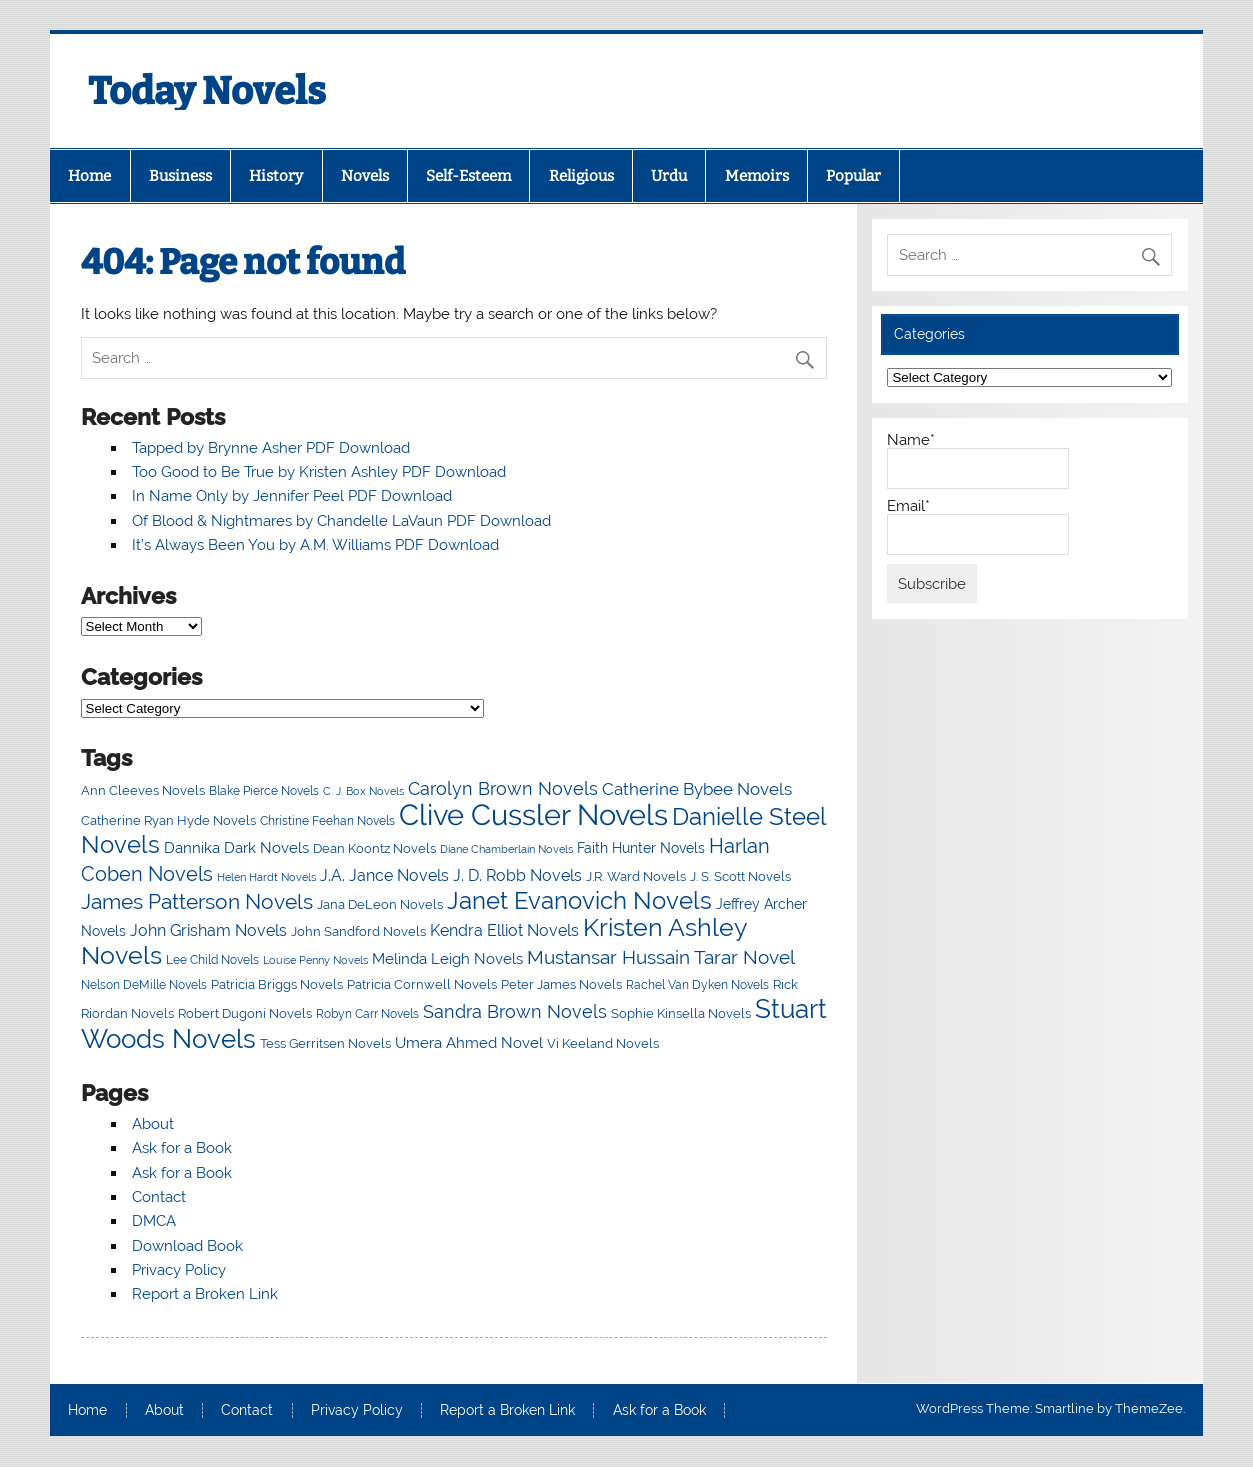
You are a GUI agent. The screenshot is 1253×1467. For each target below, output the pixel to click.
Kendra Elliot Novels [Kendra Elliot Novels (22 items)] (504, 930)
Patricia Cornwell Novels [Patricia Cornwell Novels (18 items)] (422, 984)
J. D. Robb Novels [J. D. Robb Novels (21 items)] (517, 875)
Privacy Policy (179, 1270)
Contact (159, 1197)
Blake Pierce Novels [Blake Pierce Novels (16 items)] (264, 791)
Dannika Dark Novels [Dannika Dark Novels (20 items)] (236, 847)
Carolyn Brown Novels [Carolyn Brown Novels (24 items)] (503, 788)
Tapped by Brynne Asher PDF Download (271, 448)
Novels (365, 176)
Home (89, 176)
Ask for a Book (182, 1148)
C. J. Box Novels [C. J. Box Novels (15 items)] (363, 791)
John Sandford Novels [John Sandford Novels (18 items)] (358, 931)
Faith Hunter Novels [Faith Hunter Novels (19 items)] (641, 848)
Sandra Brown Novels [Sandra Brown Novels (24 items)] (515, 1011)
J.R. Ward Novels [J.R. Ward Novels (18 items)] (636, 876)
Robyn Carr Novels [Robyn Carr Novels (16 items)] (367, 1014)
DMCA (154, 1221)
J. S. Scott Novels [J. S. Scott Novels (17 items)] (740, 876)
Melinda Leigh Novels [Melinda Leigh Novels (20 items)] (447, 958)
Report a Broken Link (205, 1294)
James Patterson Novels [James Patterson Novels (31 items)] (197, 901)
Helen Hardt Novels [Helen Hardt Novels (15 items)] (266, 877)
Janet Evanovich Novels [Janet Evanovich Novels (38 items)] (579, 900)
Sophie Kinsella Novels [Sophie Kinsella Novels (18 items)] (681, 1013)
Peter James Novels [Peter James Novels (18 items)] (561, 984)
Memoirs (757, 176)
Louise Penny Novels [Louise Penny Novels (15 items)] (315, 960)
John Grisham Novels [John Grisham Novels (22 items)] (208, 930)
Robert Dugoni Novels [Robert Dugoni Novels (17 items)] (245, 1013)
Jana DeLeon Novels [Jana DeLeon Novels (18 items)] (380, 904)
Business (180, 176)
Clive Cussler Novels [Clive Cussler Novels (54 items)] (533, 814)
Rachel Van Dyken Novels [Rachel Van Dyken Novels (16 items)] (697, 985)
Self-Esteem (468, 176)
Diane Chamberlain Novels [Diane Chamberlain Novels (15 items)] (506, 849)
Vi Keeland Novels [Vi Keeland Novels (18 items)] (603, 1043)
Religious (581, 176)
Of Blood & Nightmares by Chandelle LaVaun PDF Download (341, 521)
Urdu (669, 176)
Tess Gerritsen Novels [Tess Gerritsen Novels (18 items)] (325, 1043)
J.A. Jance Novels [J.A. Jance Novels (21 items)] (384, 875)
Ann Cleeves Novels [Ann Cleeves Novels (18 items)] (143, 790)
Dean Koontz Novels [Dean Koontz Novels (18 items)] (374, 848)
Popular (853, 176)
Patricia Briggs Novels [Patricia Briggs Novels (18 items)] (277, 984)
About (153, 1124)
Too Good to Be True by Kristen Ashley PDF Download (319, 472)
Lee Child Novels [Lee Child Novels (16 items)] (212, 960)
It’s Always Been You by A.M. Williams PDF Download (315, 545)
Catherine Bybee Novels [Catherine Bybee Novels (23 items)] (697, 789)
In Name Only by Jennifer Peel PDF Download (292, 496)
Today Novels (207, 91)
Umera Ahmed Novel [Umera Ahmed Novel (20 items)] (469, 1042)
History (276, 176)
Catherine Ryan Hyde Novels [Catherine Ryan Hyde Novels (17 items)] (168, 820)
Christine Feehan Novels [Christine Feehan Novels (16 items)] (327, 821)
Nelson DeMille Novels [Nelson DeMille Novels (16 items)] (144, 985)
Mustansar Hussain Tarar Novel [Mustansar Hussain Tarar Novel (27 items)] (661, 957)
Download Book (187, 1246)
